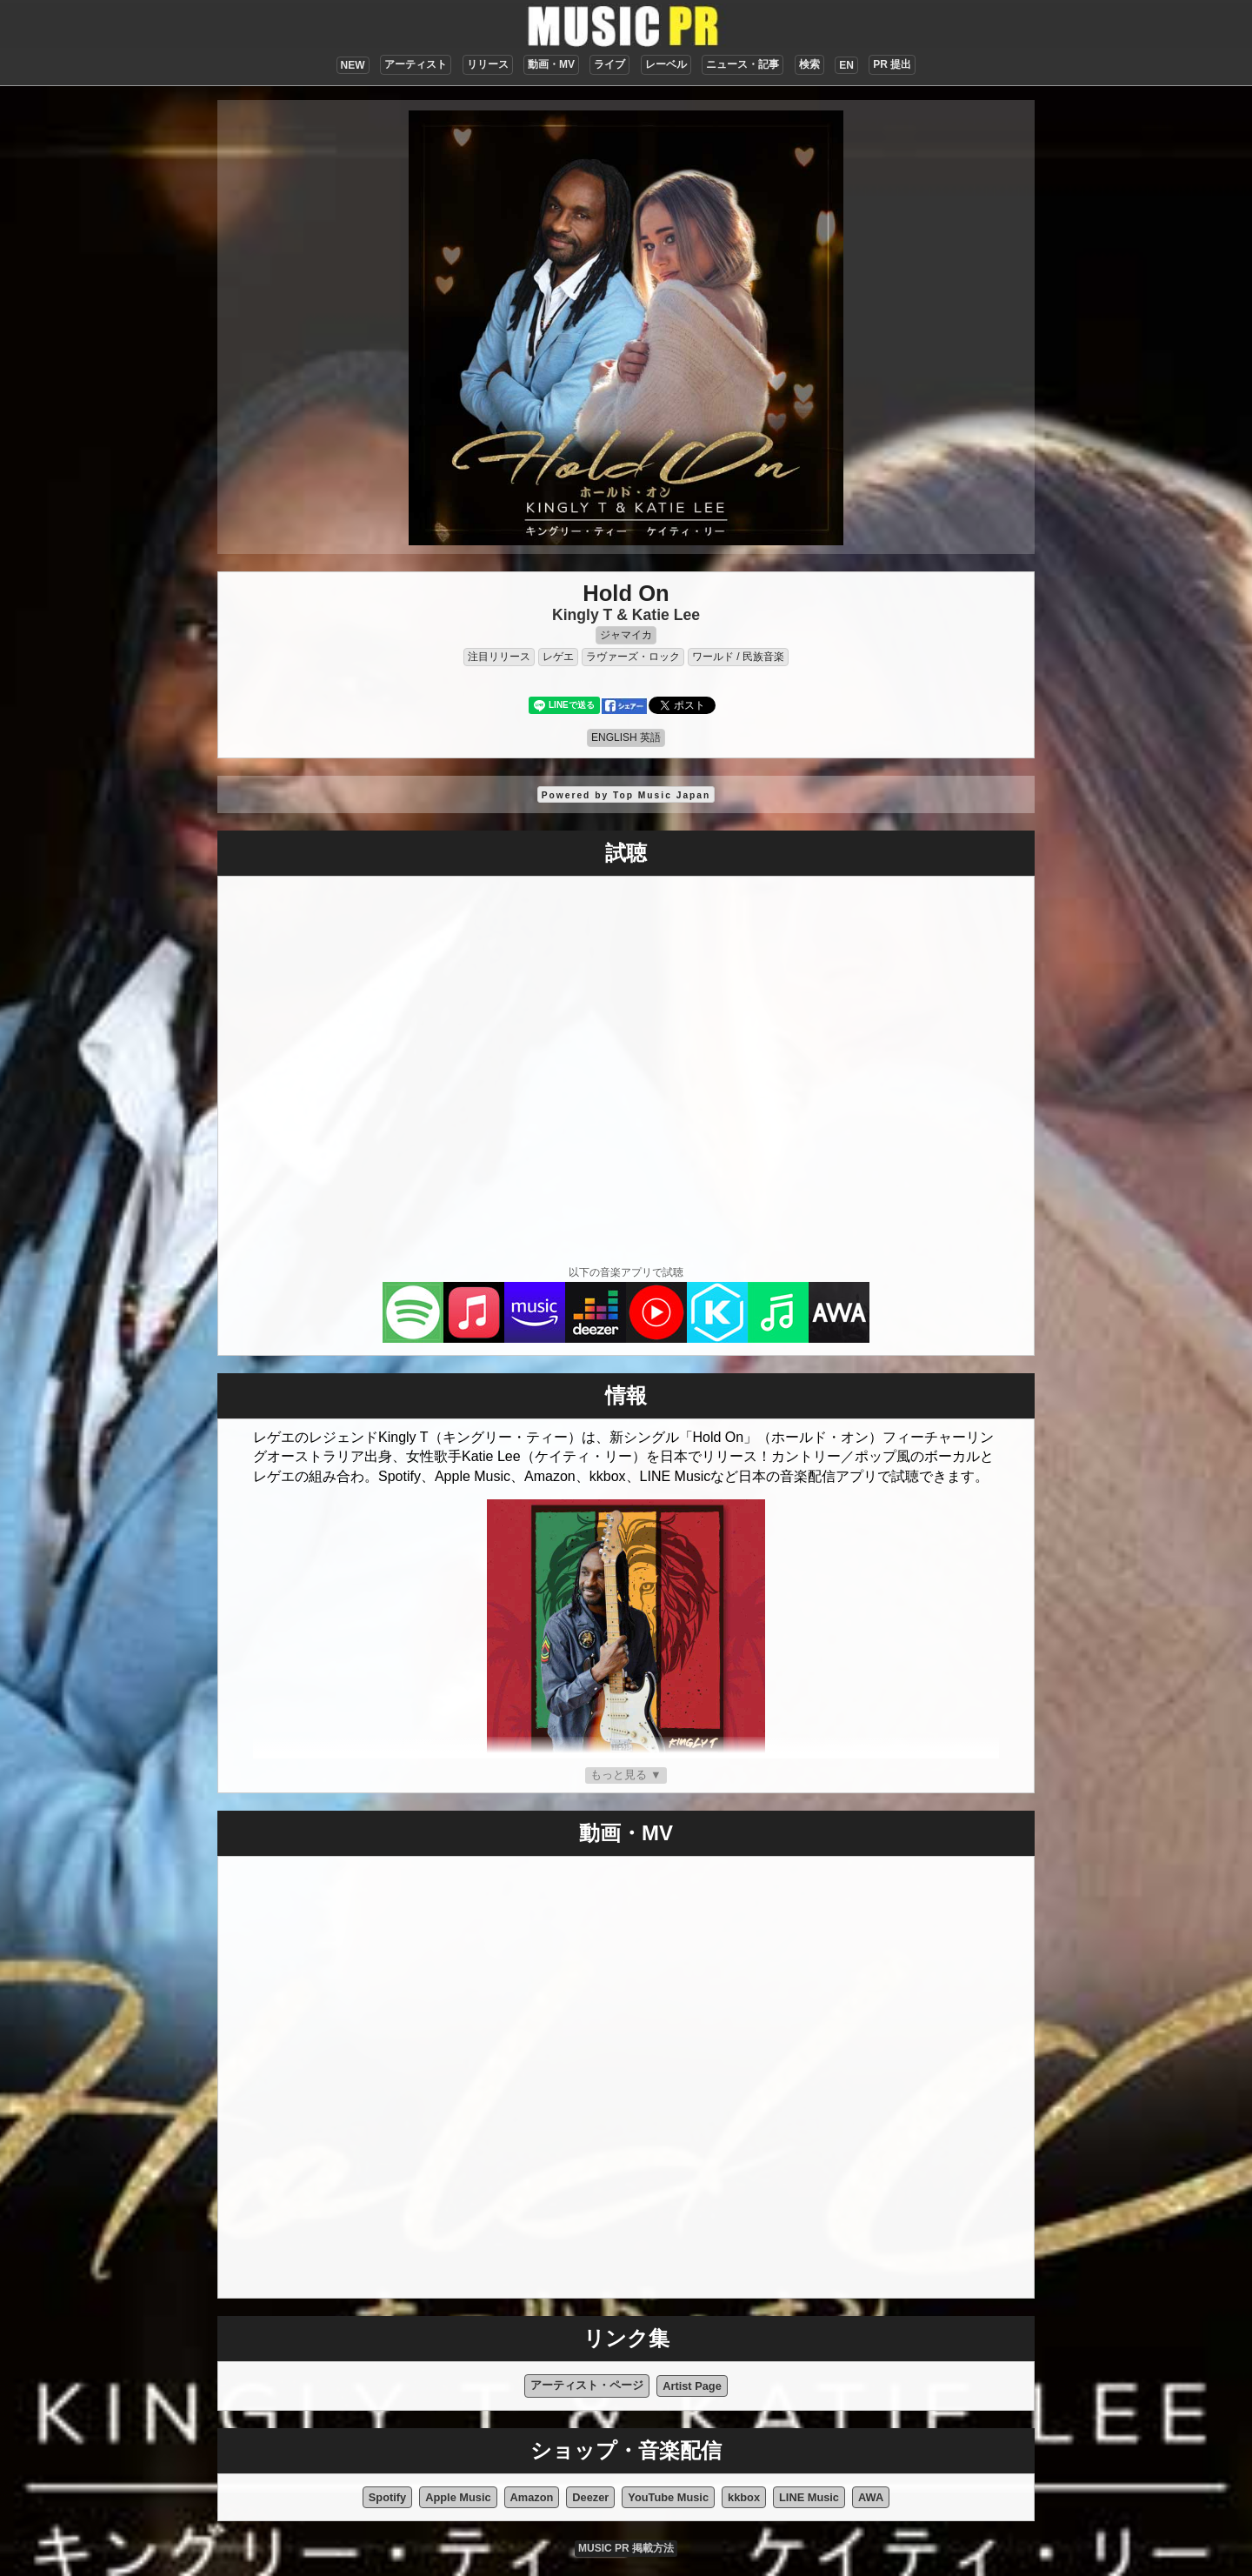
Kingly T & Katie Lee (626, 615)
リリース (488, 64)
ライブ (609, 64)
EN (846, 65)
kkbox (744, 2497)
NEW (353, 65)
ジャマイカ (626, 635)
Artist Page (692, 2385)
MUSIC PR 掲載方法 (626, 2548)
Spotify (387, 2497)
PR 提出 (892, 64)
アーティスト (415, 64)
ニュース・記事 (742, 64)
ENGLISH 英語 (626, 737)
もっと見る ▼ (625, 1774)
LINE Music (809, 2497)
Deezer (590, 2497)
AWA (870, 2497)
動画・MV (551, 64)
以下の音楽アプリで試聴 (626, 1272)
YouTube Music (668, 2497)
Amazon (532, 2497)
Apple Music (457, 2497)
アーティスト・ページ (586, 2385)
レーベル (666, 64)
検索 (809, 64)
